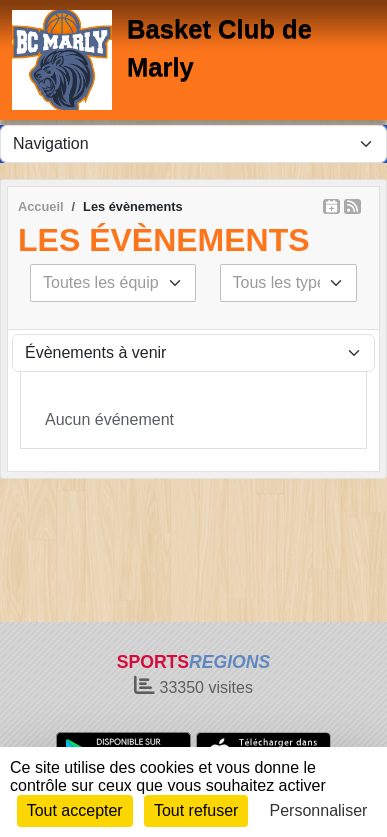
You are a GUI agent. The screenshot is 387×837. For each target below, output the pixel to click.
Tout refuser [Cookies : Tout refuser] (196, 810)
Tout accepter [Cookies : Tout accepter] (75, 810)
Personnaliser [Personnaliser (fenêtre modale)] (319, 810)
